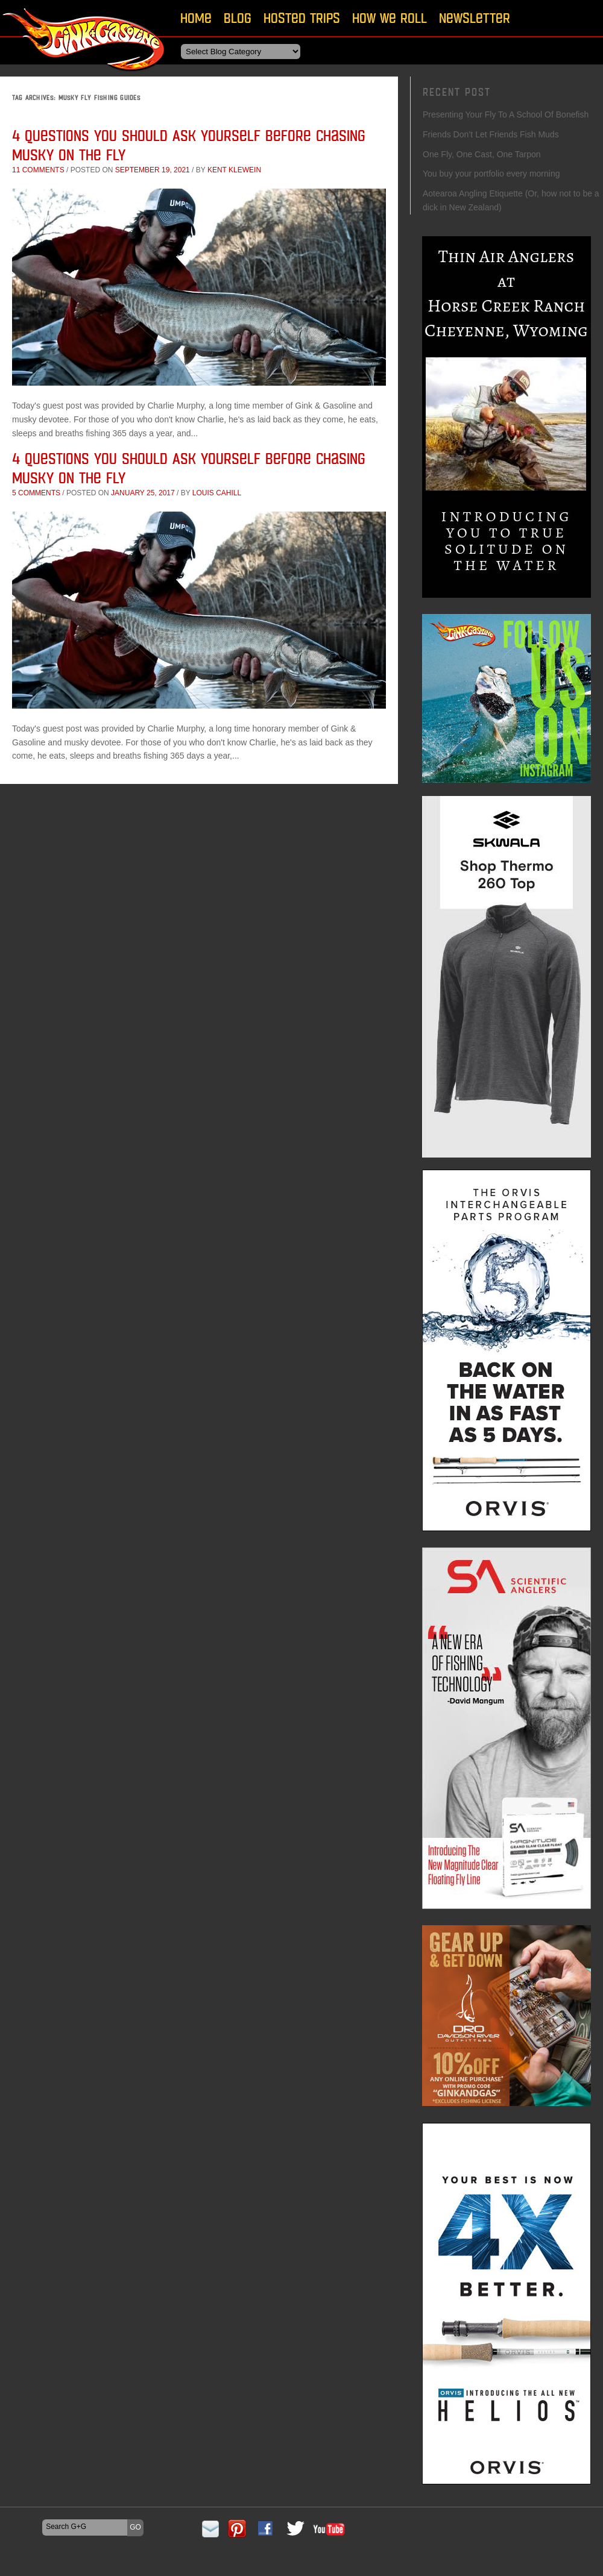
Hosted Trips (302, 18)
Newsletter (474, 18)
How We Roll (389, 18)
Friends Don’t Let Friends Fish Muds (491, 134)
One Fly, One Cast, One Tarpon (482, 154)
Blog (237, 18)
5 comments (36, 493)
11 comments (38, 170)
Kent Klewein (234, 170)
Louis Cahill (216, 493)
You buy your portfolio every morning (491, 173)
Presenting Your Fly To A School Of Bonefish (506, 114)
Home (196, 18)
